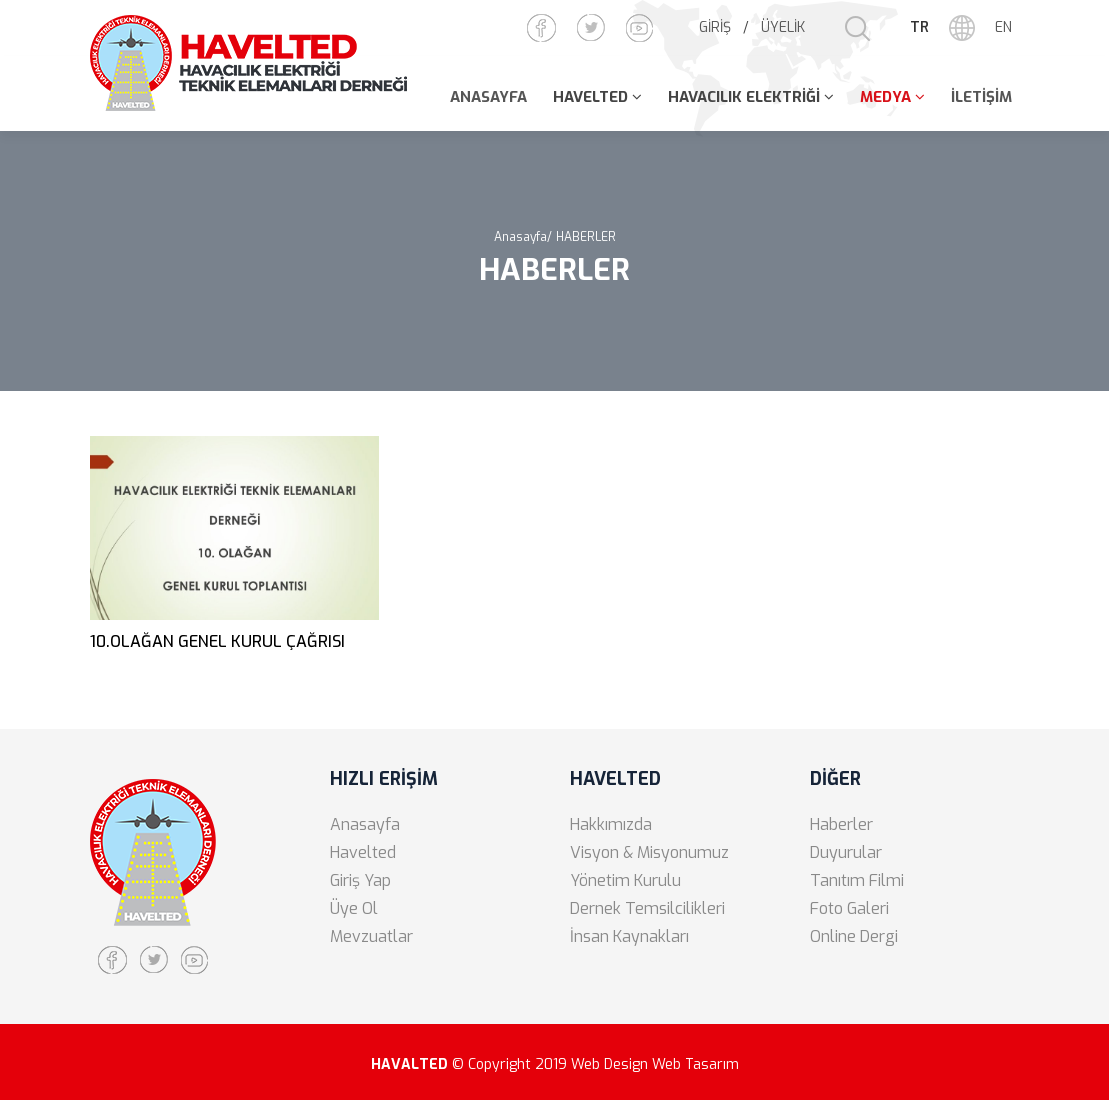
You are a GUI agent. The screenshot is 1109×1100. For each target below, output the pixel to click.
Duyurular (846, 852)
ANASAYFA (488, 97)
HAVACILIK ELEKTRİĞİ (744, 97)
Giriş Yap (360, 880)
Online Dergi (854, 936)
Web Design (609, 1064)
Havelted (363, 852)
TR (919, 27)
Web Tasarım (695, 1064)
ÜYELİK (783, 27)
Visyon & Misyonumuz (649, 852)
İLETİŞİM (981, 97)
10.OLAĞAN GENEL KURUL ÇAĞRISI (217, 641)
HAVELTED (590, 97)
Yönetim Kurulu (625, 880)
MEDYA (885, 97)
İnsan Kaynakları (629, 936)
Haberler (841, 824)
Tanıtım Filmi (857, 880)
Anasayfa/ (523, 237)
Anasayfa (365, 824)
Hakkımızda (611, 824)
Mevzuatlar (371, 936)
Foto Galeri (849, 908)
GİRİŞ (715, 27)
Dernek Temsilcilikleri (647, 908)
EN (1003, 27)
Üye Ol (354, 908)
